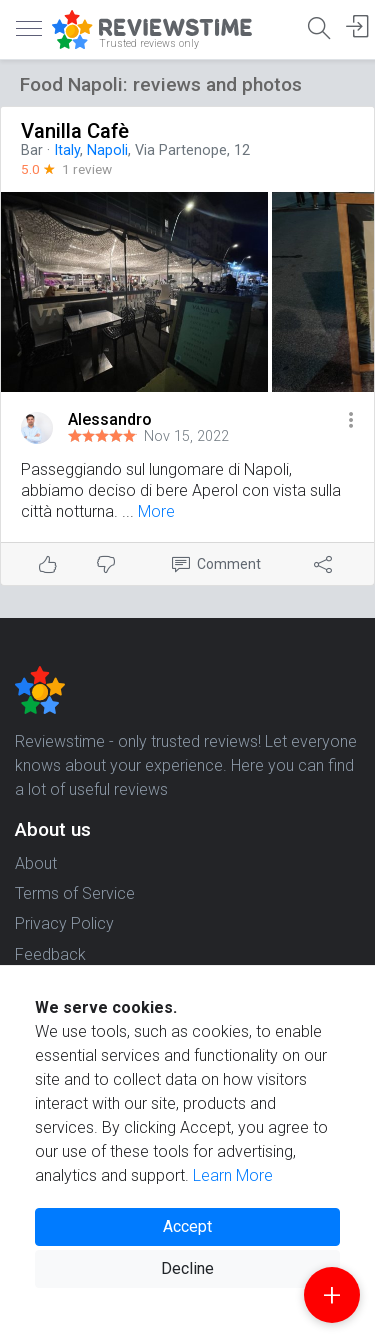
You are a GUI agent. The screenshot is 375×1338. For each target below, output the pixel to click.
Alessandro (110, 419)
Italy (67, 150)
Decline (187, 1268)
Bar (32, 150)
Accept (187, 1226)
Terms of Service (75, 893)
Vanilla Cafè (75, 131)
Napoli (107, 150)
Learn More (233, 1175)
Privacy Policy (64, 923)
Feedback (50, 954)
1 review (87, 169)
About (36, 863)
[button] (351, 421)
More (156, 511)
